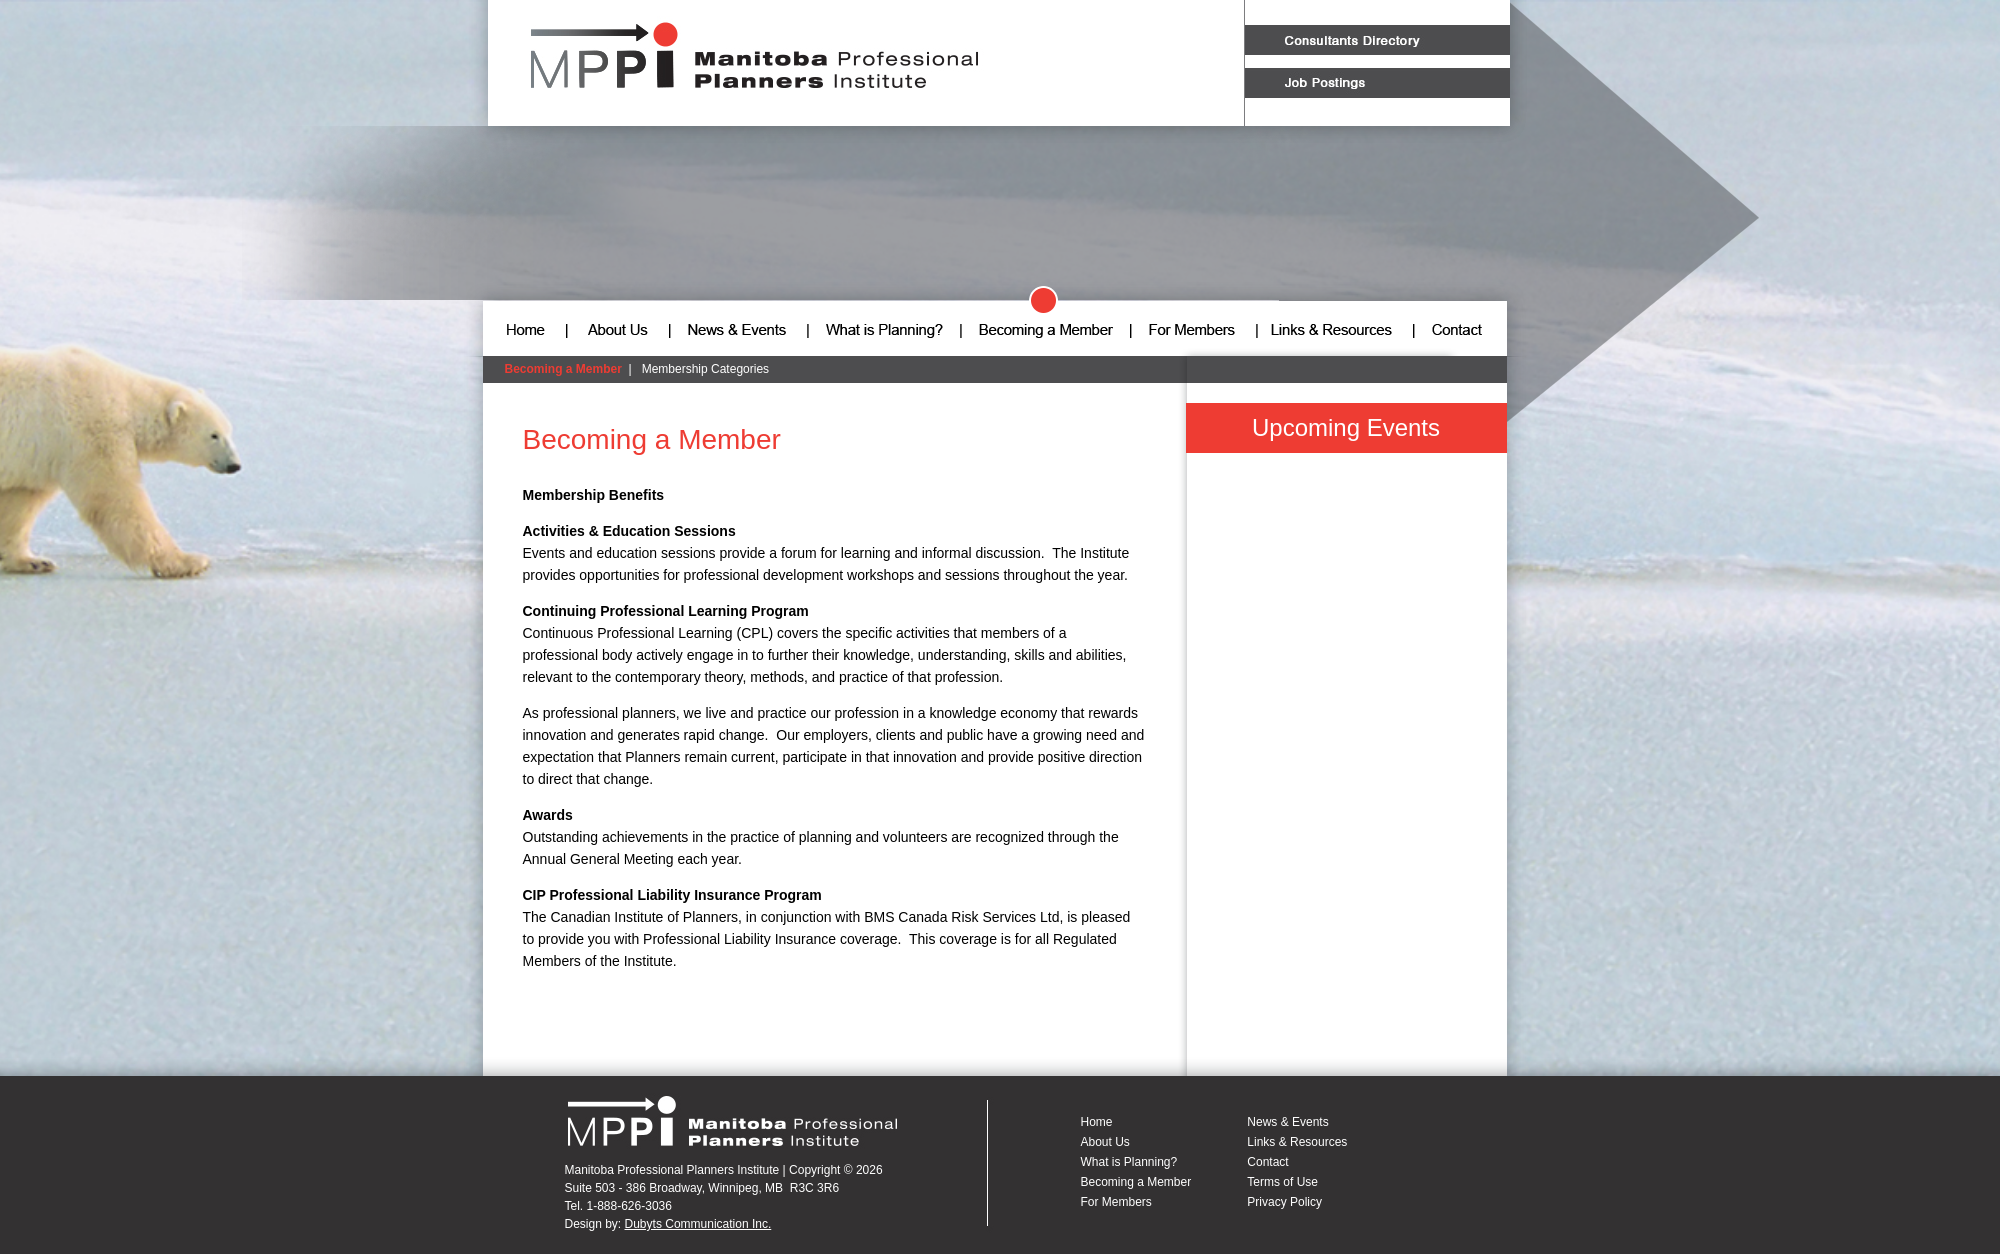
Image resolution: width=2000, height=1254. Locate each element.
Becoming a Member (563, 369)
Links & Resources (1297, 1142)
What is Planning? (1129, 1162)
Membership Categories (705, 369)
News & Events (1287, 1122)
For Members (1116, 1202)
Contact (1267, 1162)
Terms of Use (1282, 1182)
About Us (1105, 1142)
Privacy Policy (1284, 1202)
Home (1097, 1122)
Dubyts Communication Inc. (698, 1224)
